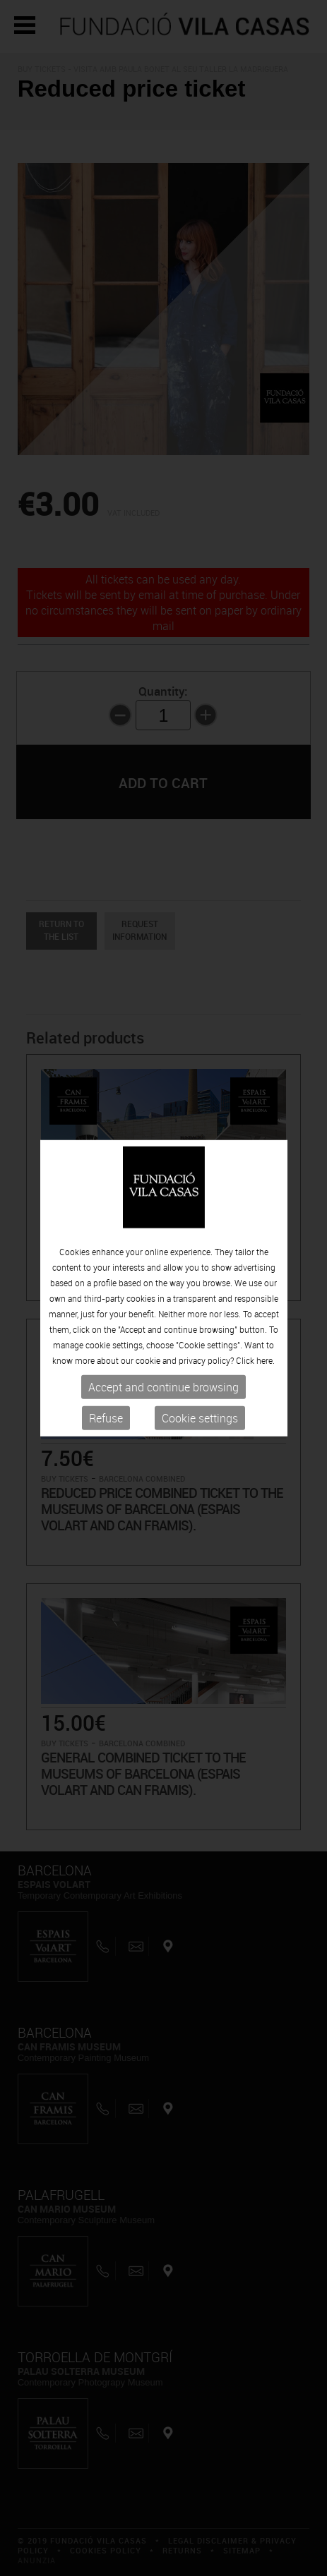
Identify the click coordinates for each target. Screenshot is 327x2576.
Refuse (106, 1418)
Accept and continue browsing (163, 1387)
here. (265, 1360)
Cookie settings (200, 1418)
